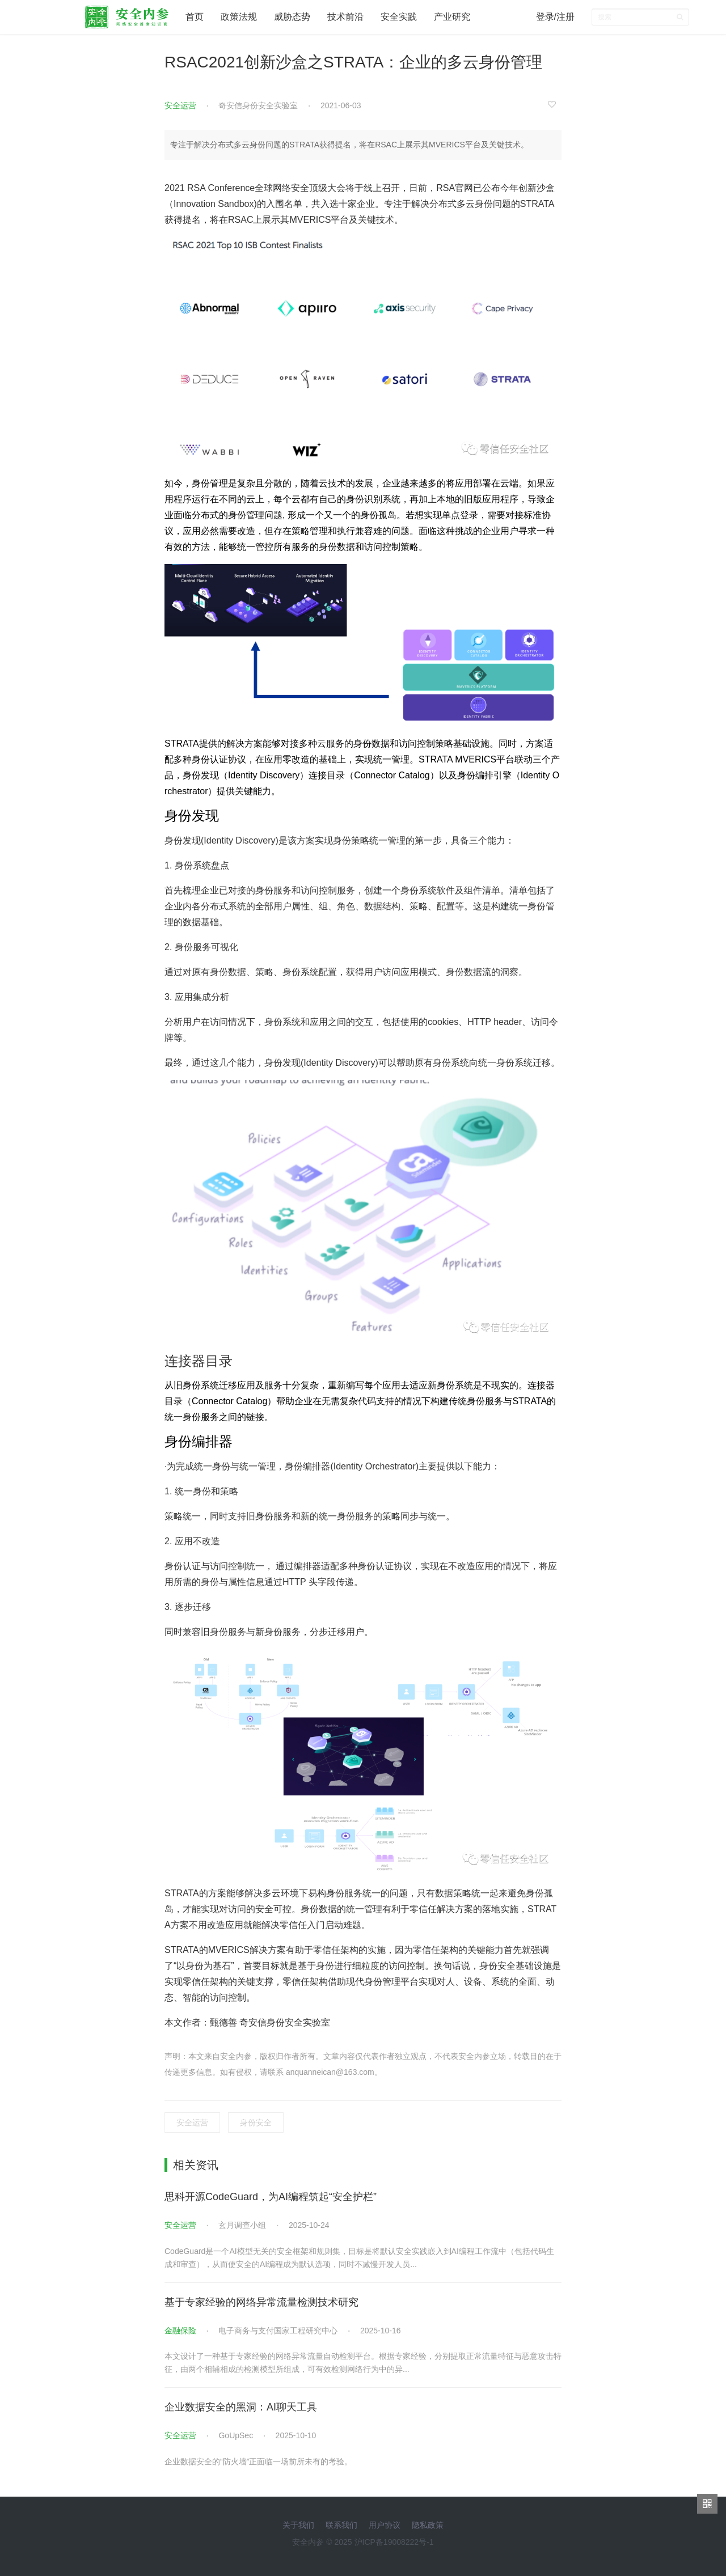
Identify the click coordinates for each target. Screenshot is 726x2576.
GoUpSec (235, 2435)
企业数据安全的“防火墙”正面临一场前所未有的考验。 (258, 2461)
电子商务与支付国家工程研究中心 (277, 2330)
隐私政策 (428, 2525)
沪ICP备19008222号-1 (394, 2542)
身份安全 (256, 2122)
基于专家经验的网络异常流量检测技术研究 (261, 2302)
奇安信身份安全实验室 (258, 105)
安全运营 (180, 105)
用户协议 (384, 2525)
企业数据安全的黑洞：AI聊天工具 (240, 2407)
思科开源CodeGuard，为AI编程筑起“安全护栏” (270, 2196)
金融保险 (180, 2330)
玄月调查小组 (242, 2225)
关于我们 (298, 2525)
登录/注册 (555, 17)
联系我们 (341, 2525)
